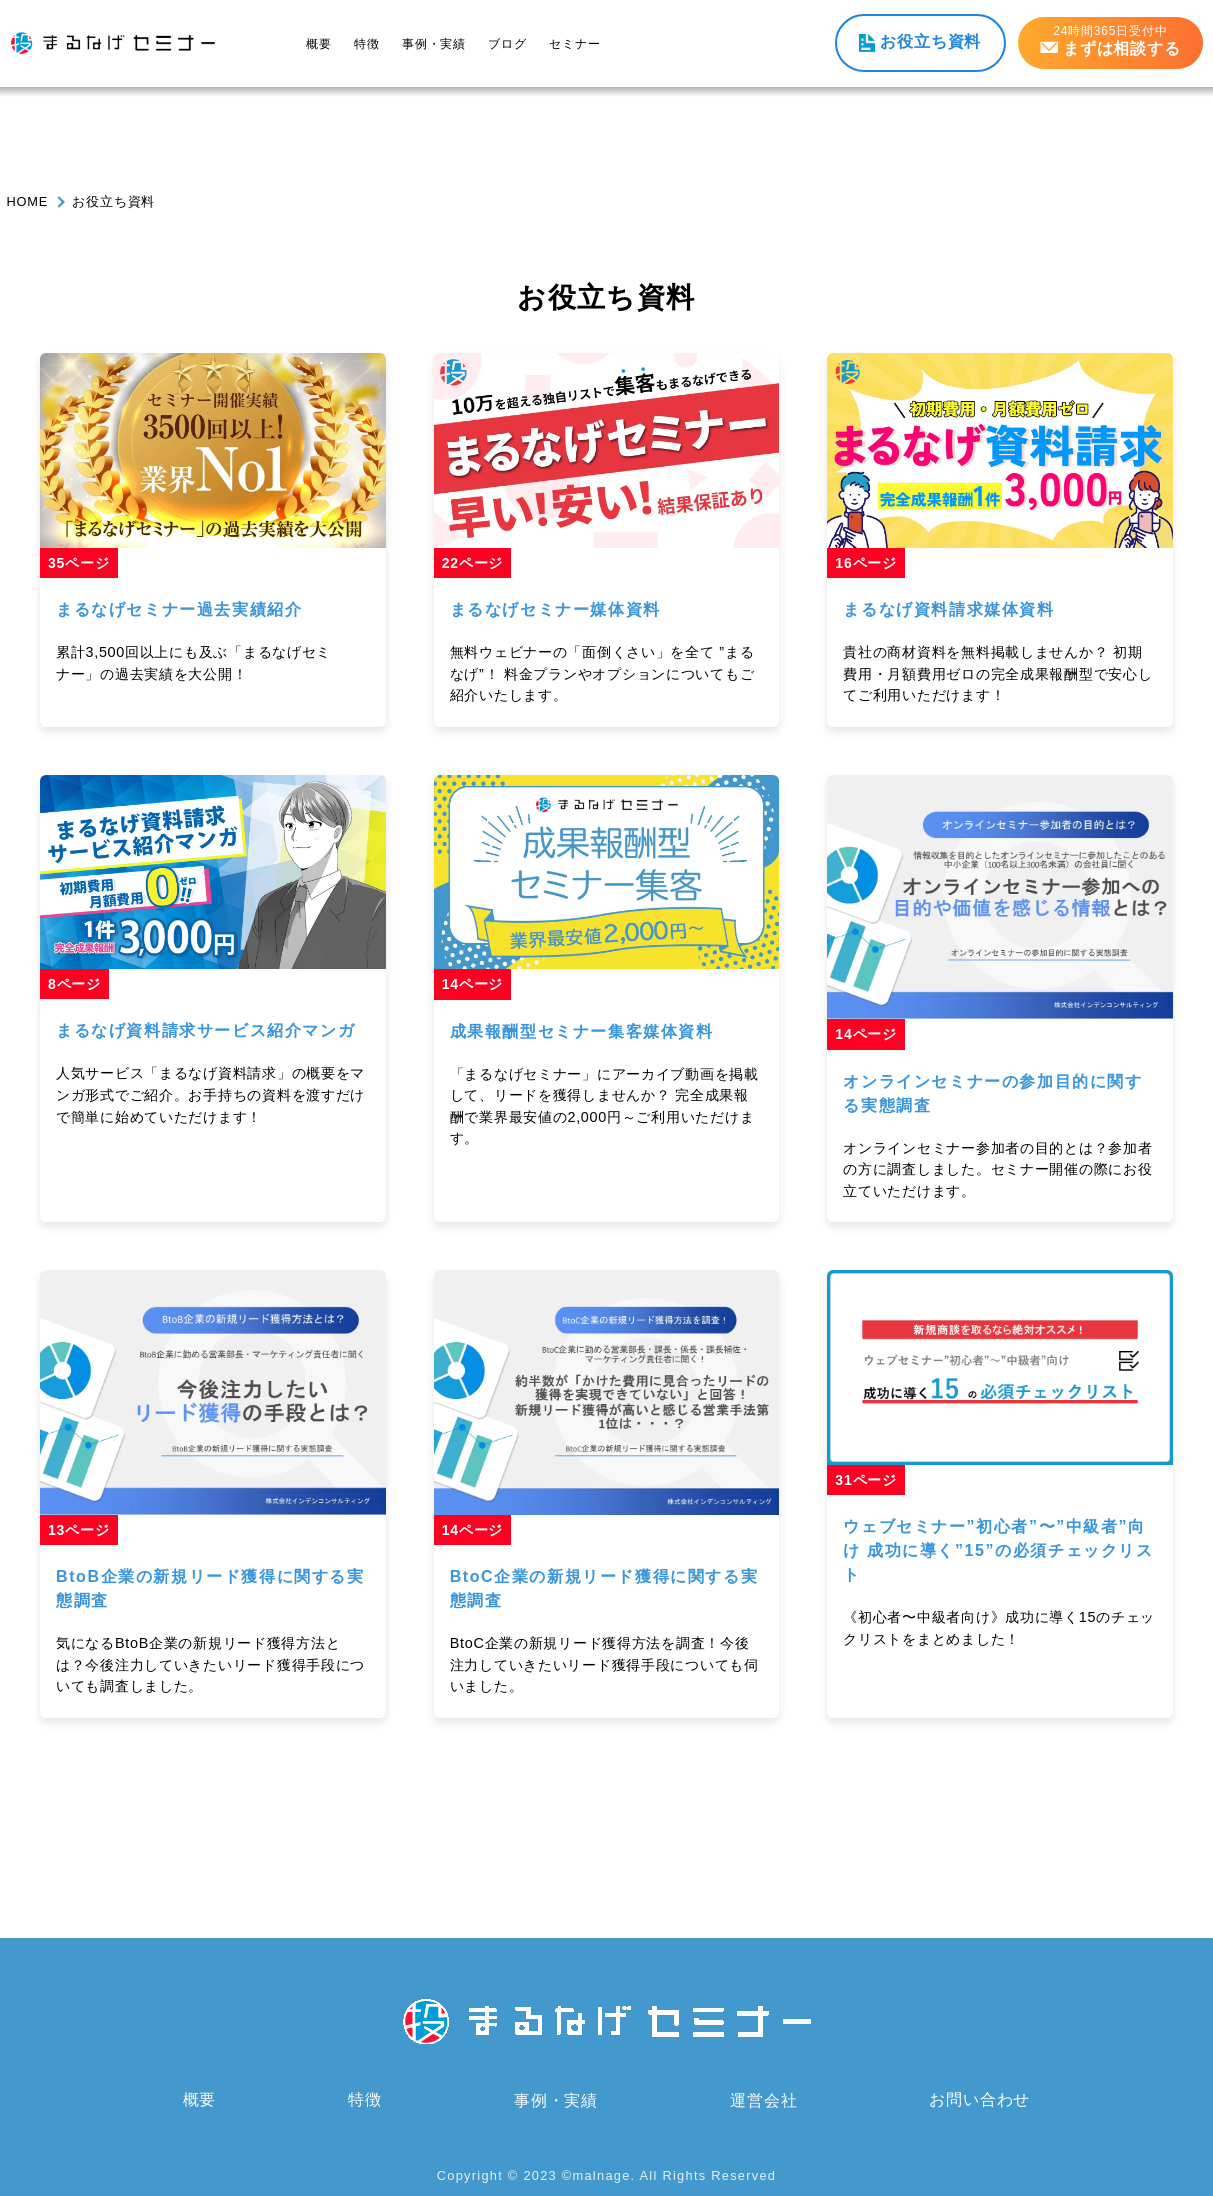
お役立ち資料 (930, 41)
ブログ (507, 44)
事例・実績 (434, 44)
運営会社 (763, 2099)
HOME (28, 201)
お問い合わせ (979, 2099)
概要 (319, 44)
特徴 (367, 44)
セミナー (574, 44)
